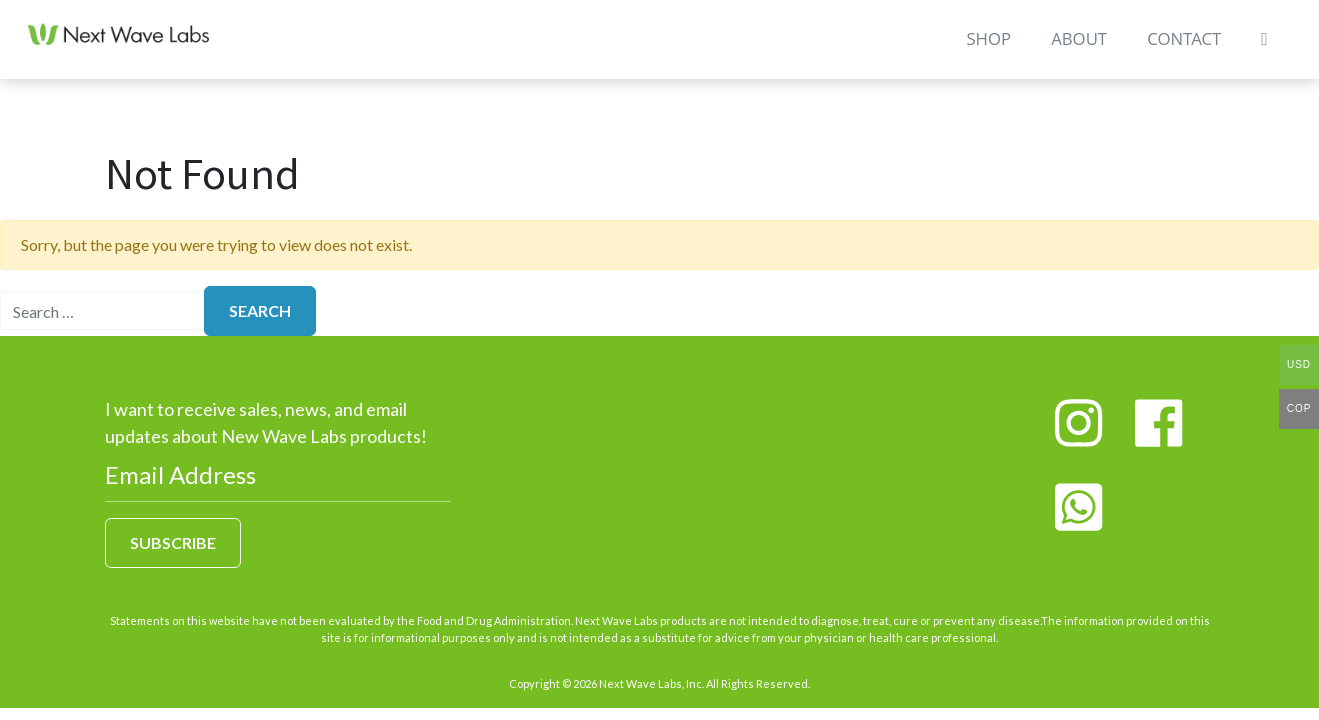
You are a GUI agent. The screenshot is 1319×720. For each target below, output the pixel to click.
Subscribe (173, 542)
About (1076, 51)
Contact (1181, 51)
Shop (985, 51)
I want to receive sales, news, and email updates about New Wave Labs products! (266, 422)
